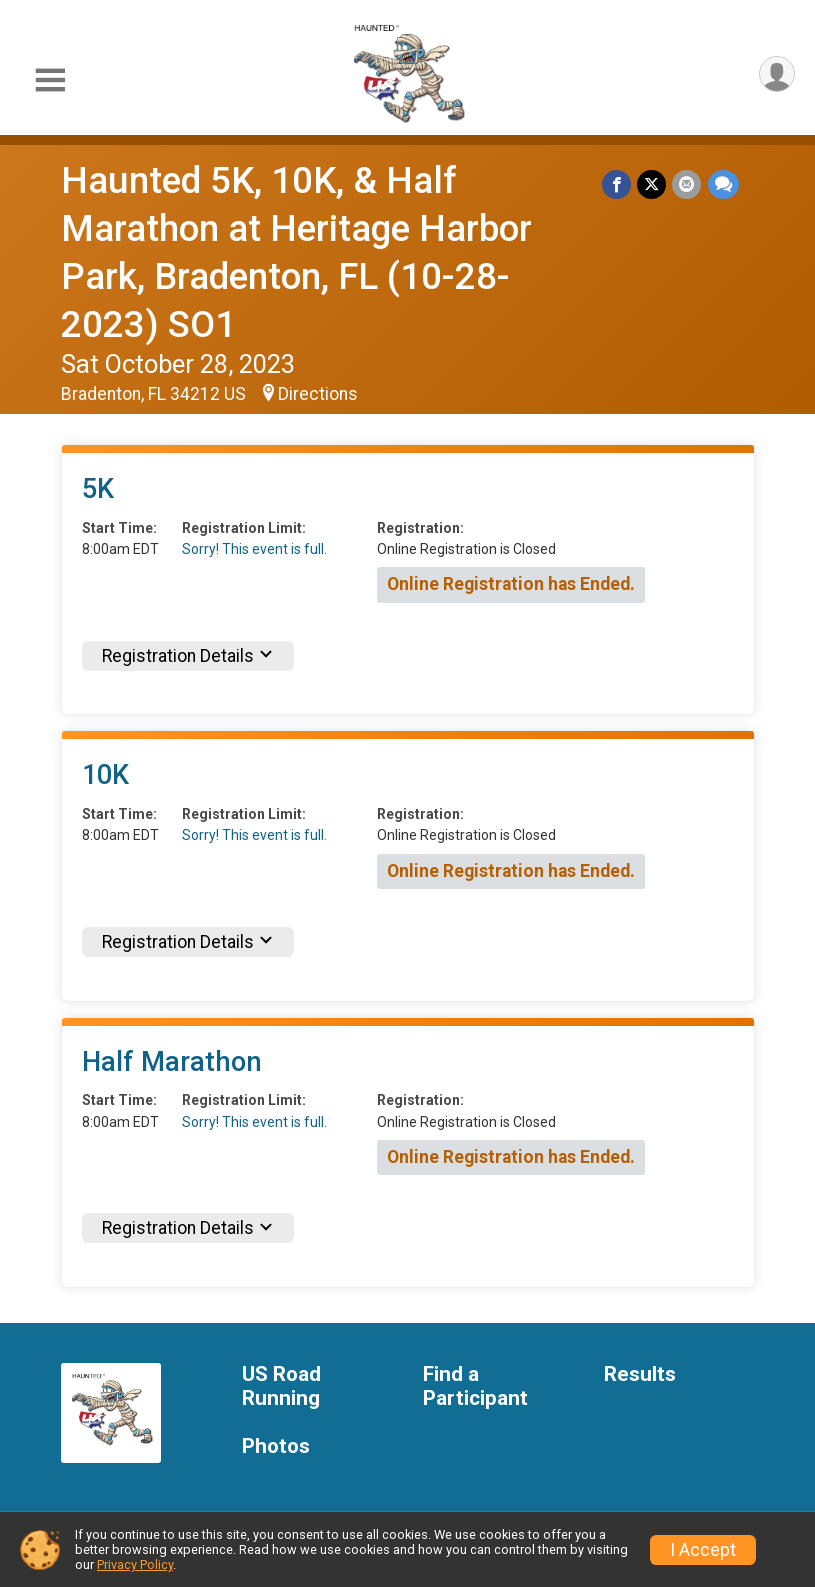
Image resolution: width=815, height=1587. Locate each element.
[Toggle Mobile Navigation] (50, 80)
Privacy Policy (135, 1564)
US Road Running (281, 1386)
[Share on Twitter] (652, 184)
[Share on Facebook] (617, 184)
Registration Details (188, 656)
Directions (318, 394)
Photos (276, 1446)
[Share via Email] (687, 184)
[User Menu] (776, 74)
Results (640, 1374)
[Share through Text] (723, 184)
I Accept (703, 1550)
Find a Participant (475, 1386)
